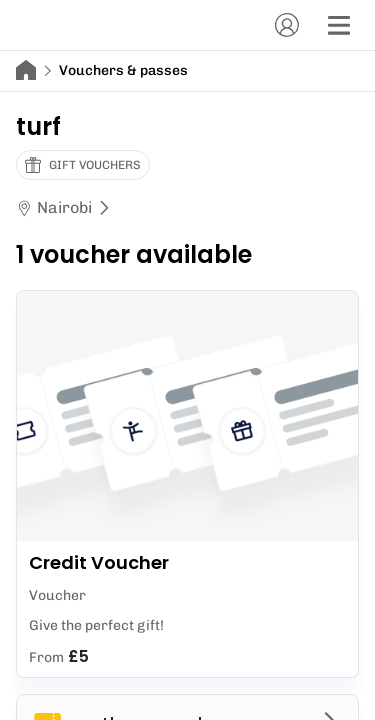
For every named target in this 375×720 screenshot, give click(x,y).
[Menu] (339, 25)
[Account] (287, 25)
